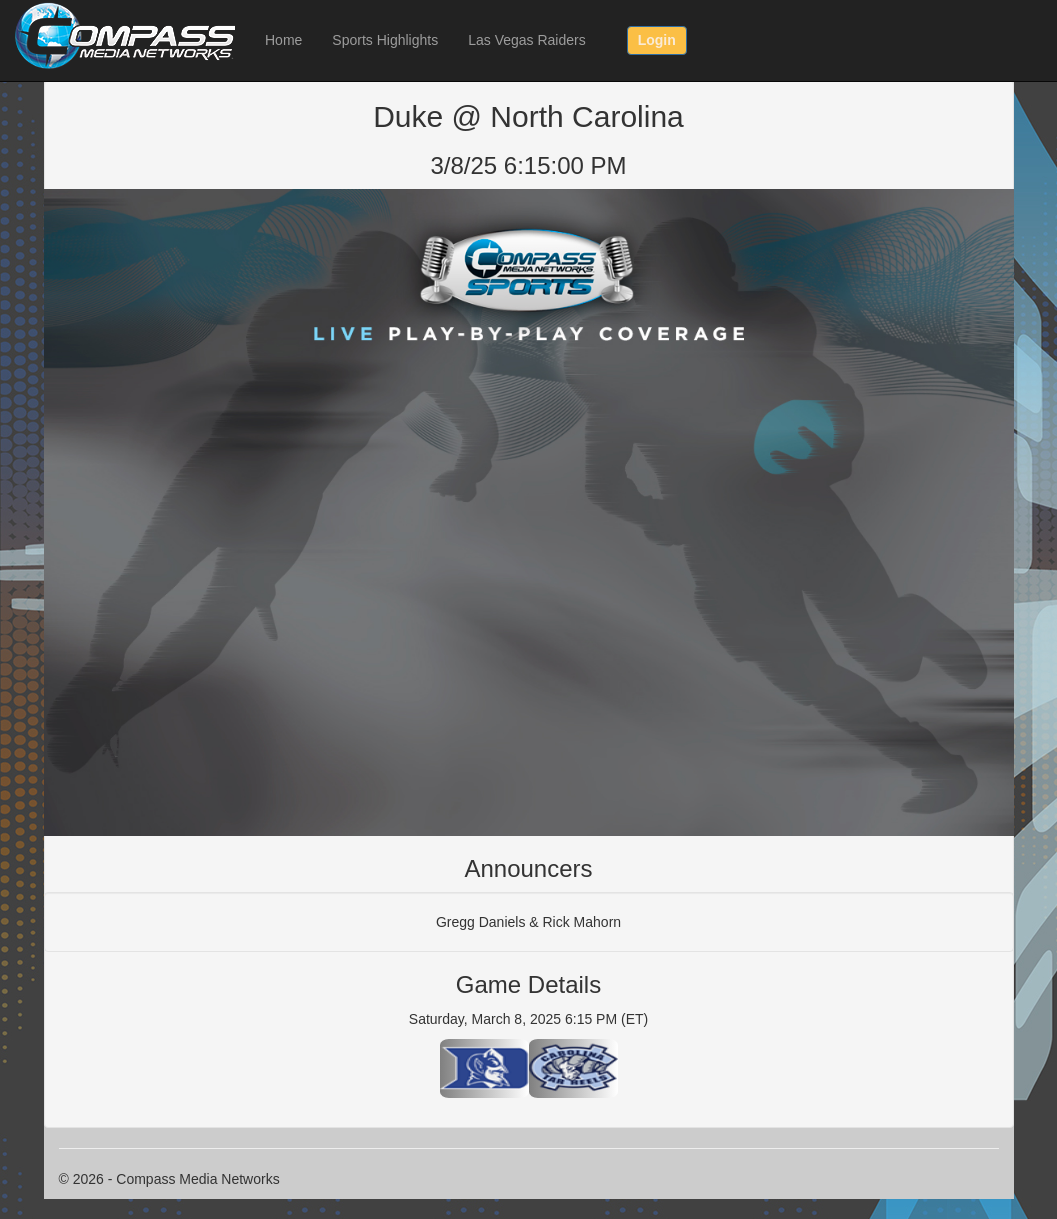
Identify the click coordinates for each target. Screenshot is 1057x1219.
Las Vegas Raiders (527, 40)
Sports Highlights (385, 40)
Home (283, 40)
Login (657, 40)
